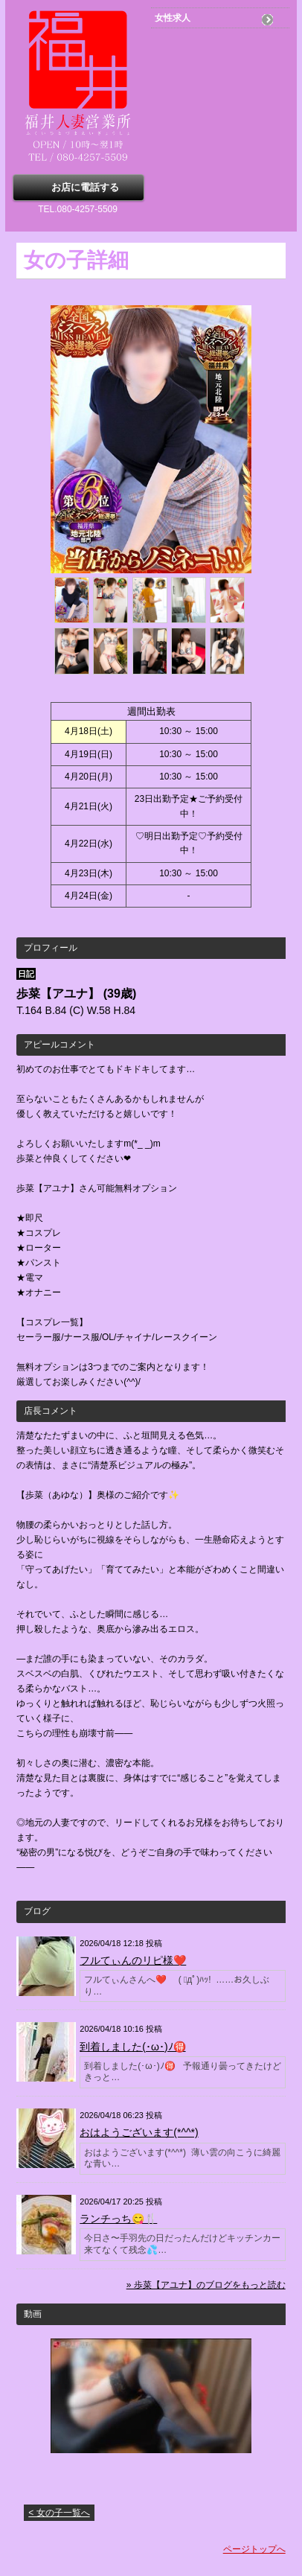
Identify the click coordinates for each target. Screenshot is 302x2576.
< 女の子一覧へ (58, 2513)
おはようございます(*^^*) (139, 2132)
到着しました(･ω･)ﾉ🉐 (132, 2047)
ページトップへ (254, 2549)
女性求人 (172, 18)
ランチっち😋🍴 (118, 2219)
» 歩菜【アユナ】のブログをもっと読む (206, 2285)
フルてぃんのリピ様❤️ (133, 1960)
